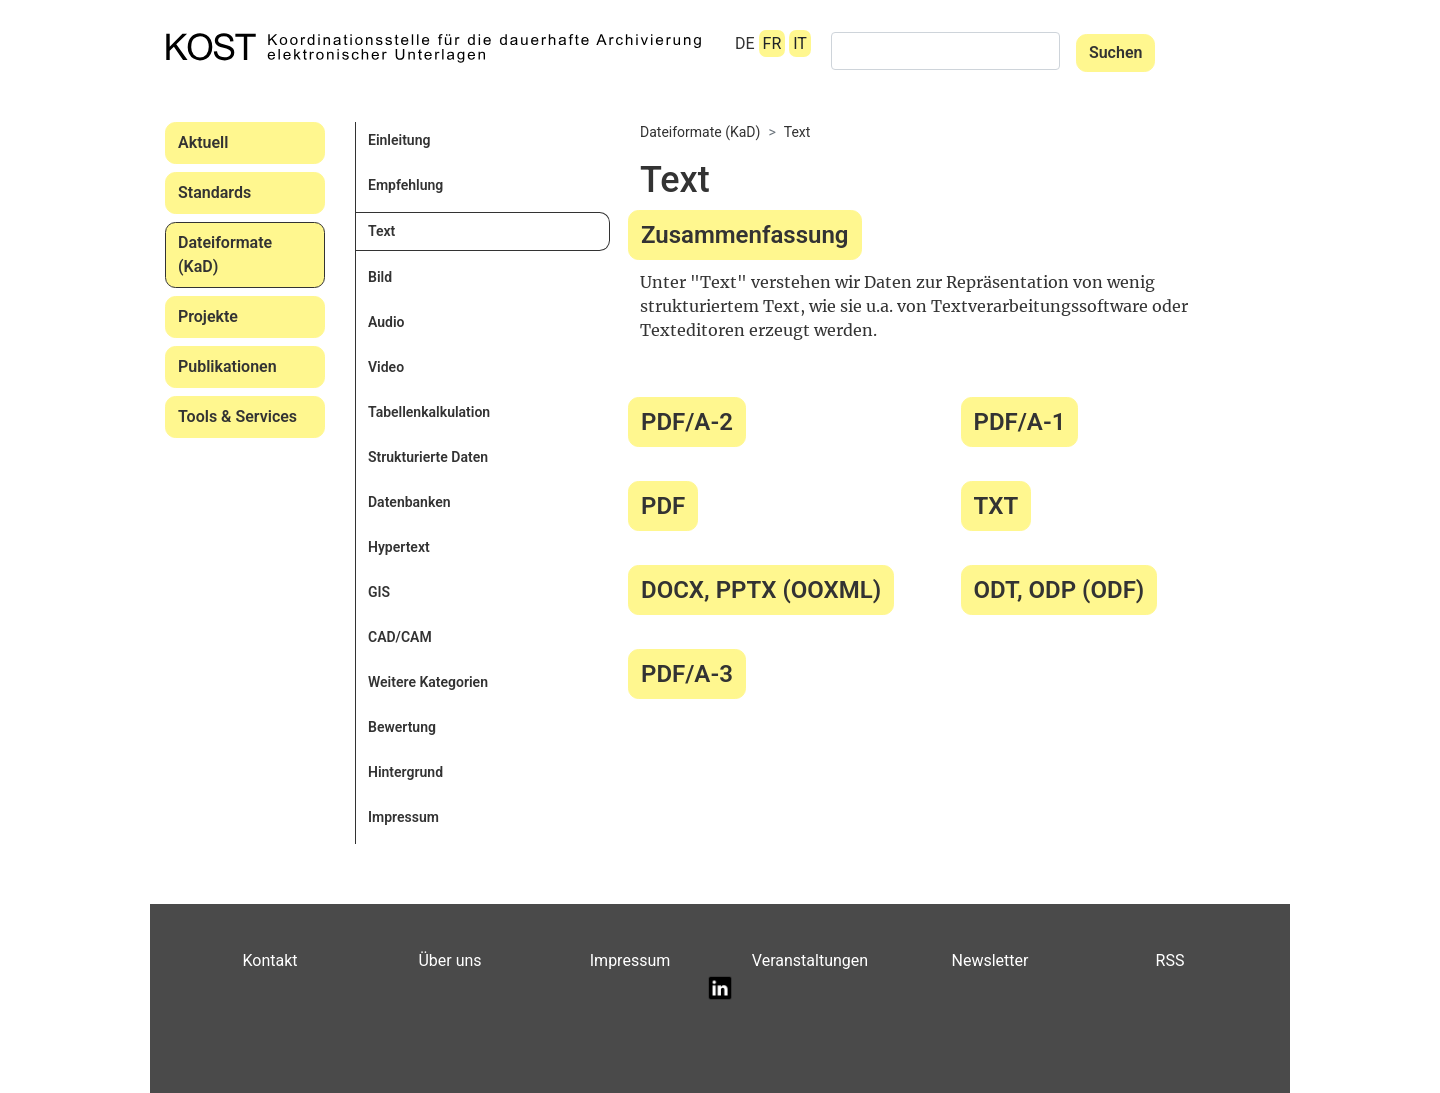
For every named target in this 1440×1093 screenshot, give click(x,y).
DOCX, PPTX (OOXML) (761, 590)
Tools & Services (237, 416)
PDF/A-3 (687, 674)
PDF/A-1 (1020, 422)
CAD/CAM (400, 637)
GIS (379, 592)
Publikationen (227, 366)
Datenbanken (409, 502)
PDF (663, 506)
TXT (996, 506)
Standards (214, 192)
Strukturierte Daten (428, 457)
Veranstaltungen (810, 960)
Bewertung (402, 727)
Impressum (403, 817)
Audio (386, 322)
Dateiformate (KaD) (225, 254)
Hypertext (399, 547)
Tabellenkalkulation (429, 412)
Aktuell (203, 142)
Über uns (449, 960)
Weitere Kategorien (428, 682)
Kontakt (269, 960)
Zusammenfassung (745, 235)
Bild (380, 277)
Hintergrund (405, 772)
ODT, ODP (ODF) (1059, 590)
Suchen (1116, 52)
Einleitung (399, 140)
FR (772, 43)
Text (381, 231)
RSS (1170, 960)
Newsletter (990, 960)
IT (800, 43)
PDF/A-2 (687, 422)
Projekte (208, 316)
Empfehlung (405, 185)
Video (386, 367)
